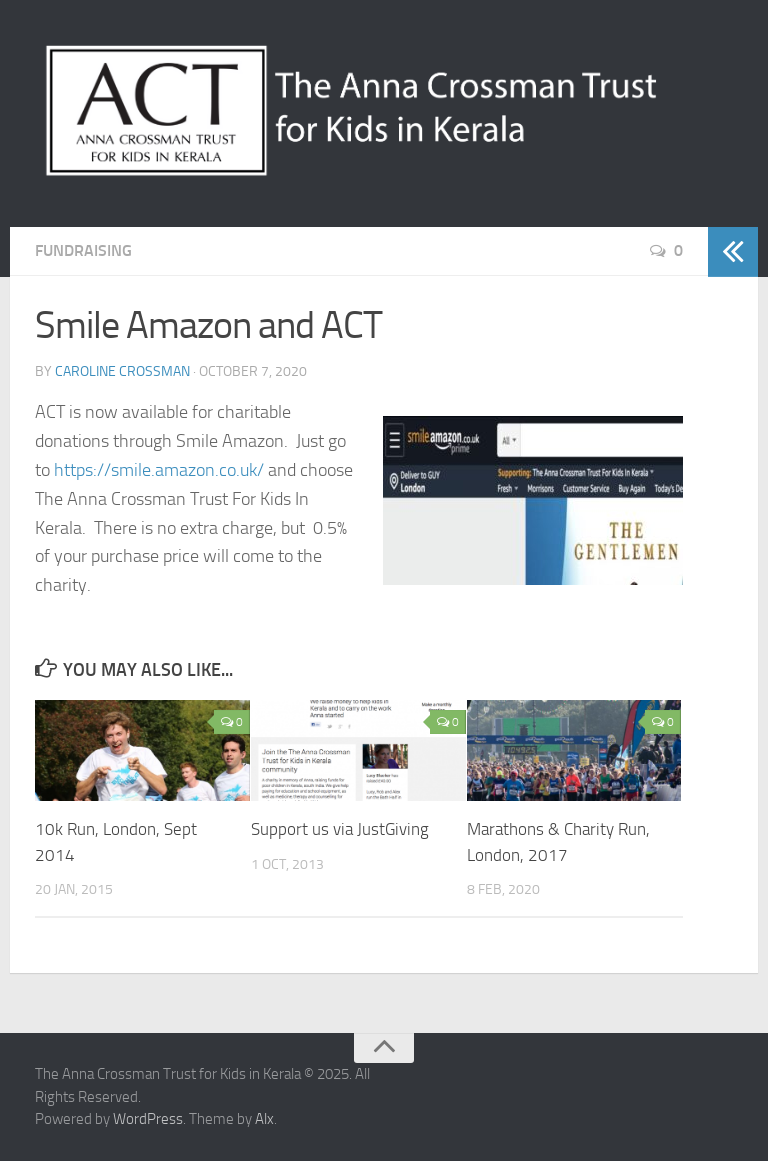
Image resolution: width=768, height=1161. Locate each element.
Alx (264, 1119)
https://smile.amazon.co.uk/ (159, 470)
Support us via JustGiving (340, 829)
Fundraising (83, 250)
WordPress (148, 1119)
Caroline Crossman (122, 371)
